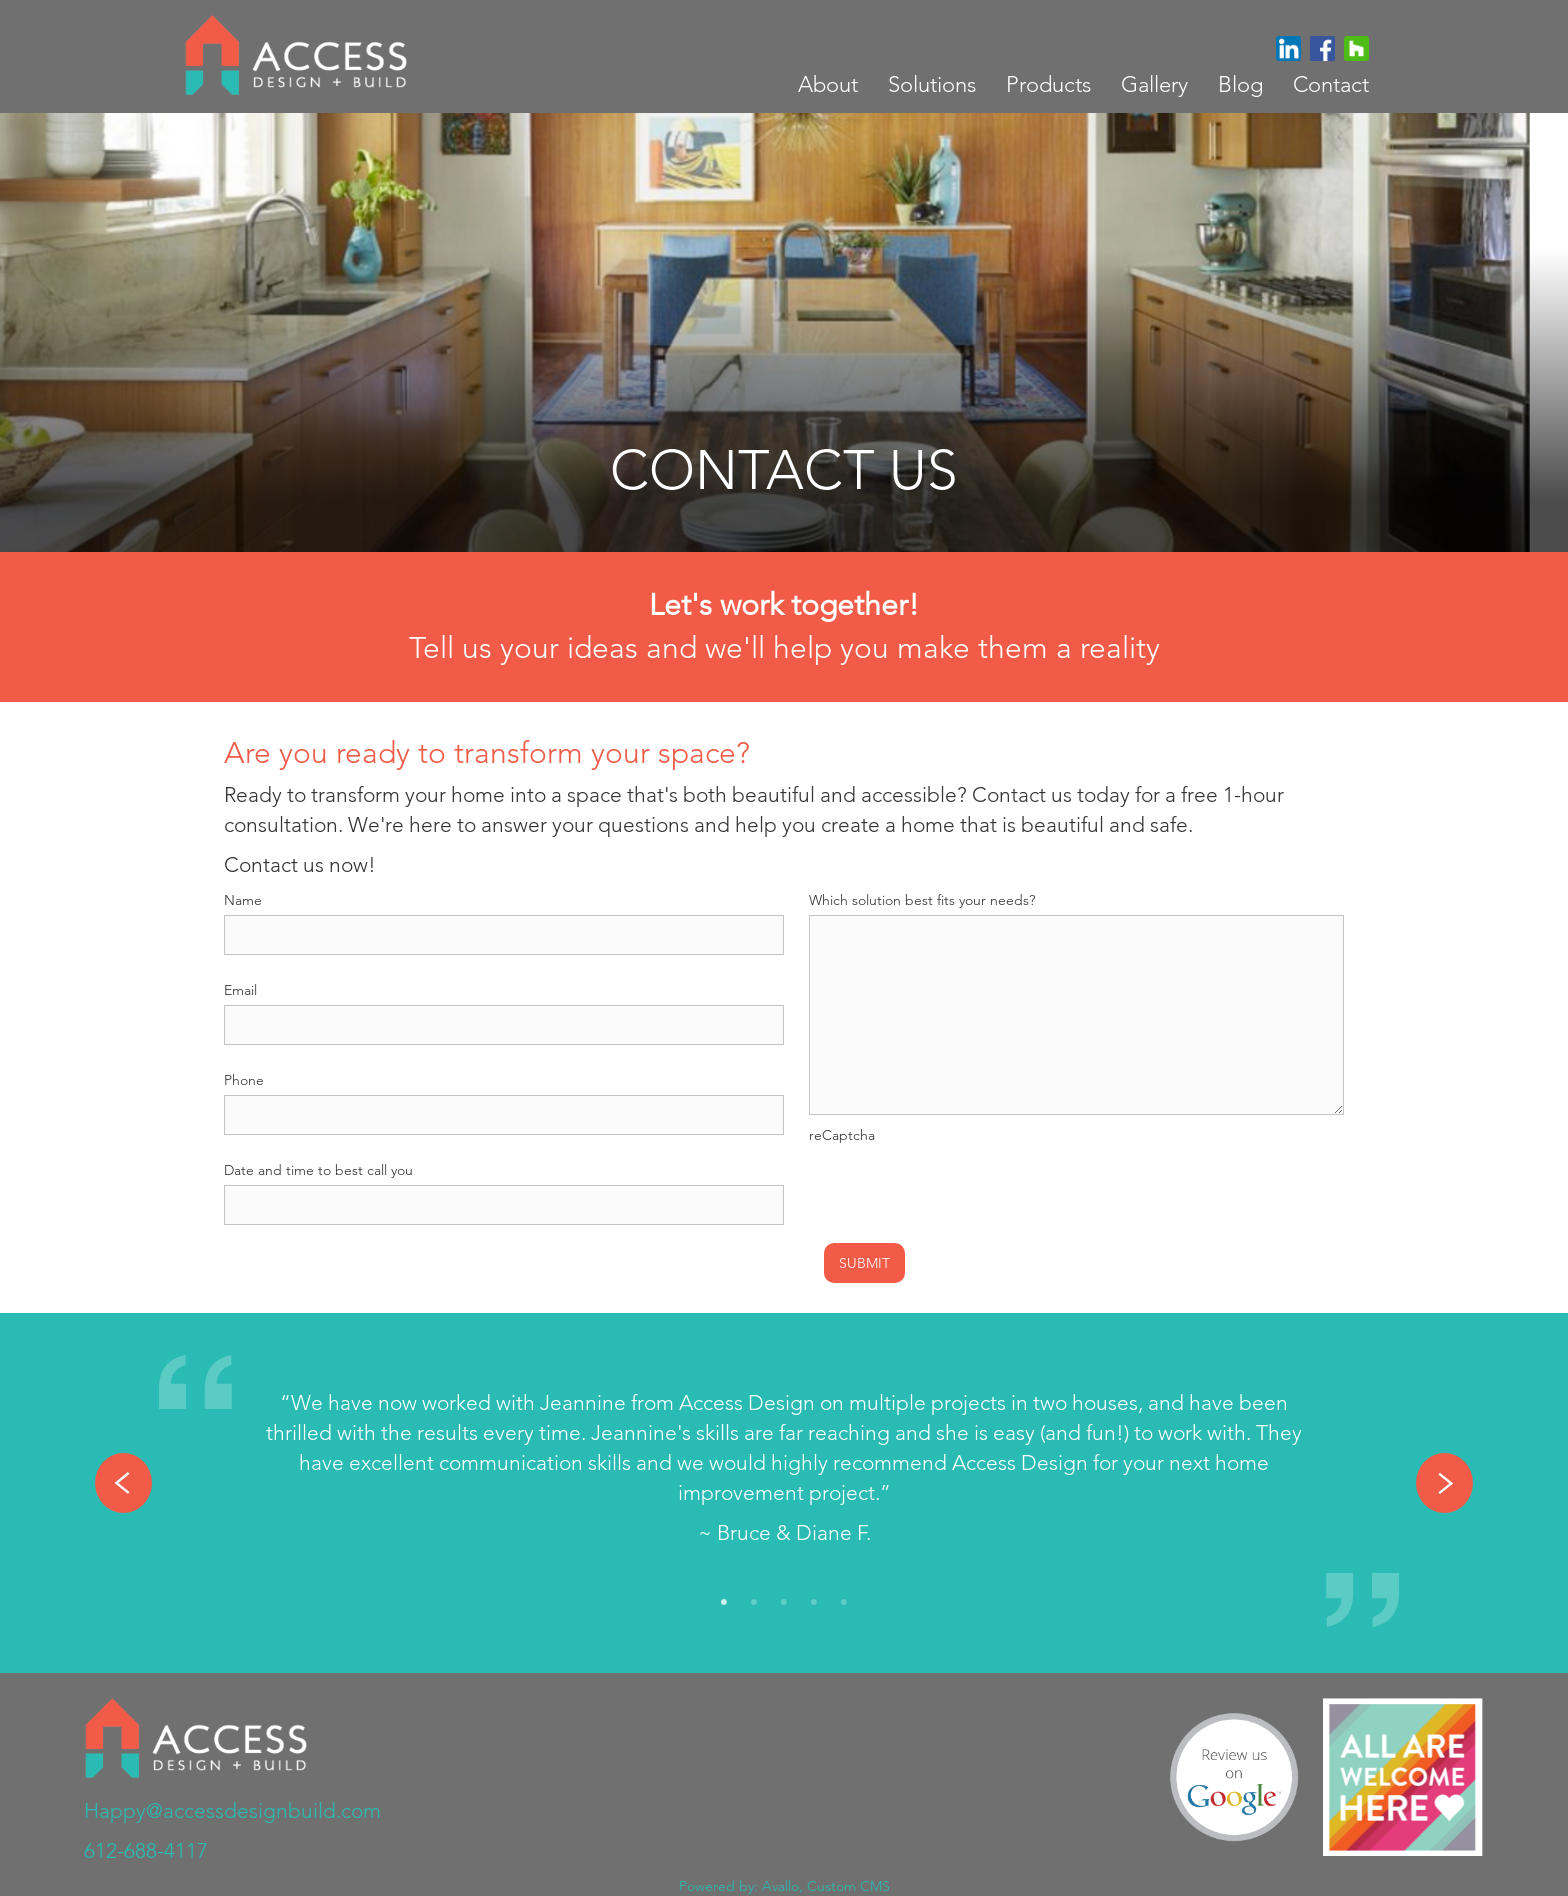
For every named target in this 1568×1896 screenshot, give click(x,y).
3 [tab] (784, 1603)
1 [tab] (724, 1603)
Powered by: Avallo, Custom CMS (784, 1886)
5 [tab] (844, 1603)
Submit (864, 1263)
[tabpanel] (784, 1473)
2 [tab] (754, 1603)
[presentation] (961, 1189)
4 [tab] (814, 1603)
